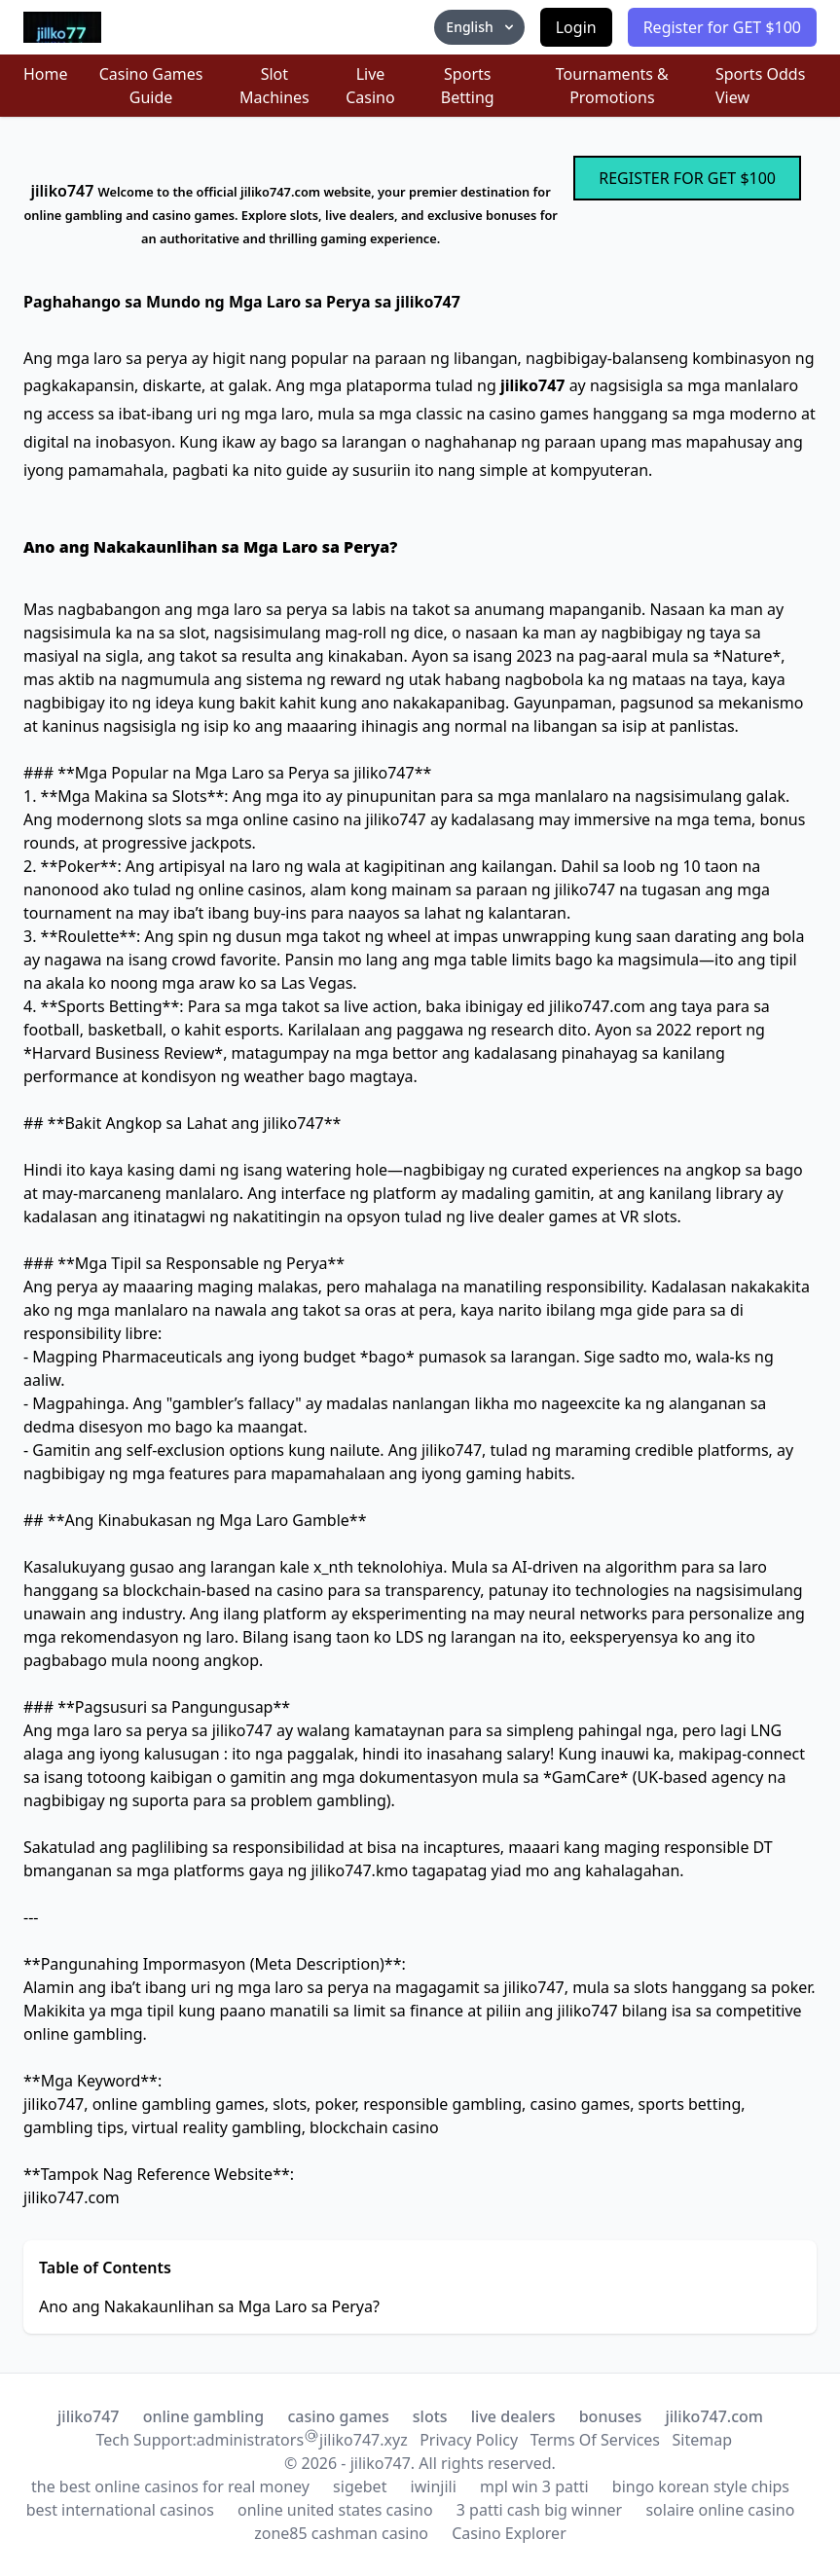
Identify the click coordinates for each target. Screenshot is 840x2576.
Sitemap (703, 2439)
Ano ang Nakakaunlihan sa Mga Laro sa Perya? (209, 2306)
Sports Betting (467, 85)
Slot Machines (274, 85)
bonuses (610, 2416)
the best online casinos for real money (170, 2486)
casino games (337, 2416)
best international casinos (120, 2510)
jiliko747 (88, 2416)
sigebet (359, 2486)
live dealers (513, 2416)
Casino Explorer (509, 2533)
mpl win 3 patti (534, 2486)
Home (45, 74)
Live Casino (370, 85)
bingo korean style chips (700, 2486)
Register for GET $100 (722, 27)
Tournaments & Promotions (612, 85)
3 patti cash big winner (539, 2510)
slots (430, 2416)
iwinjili (434, 2486)
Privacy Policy (469, 2439)
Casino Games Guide (151, 85)
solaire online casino (719, 2510)
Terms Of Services (595, 2439)
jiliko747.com (714, 2416)
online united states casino (335, 2510)
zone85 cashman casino (341, 2533)
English (481, 27)
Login (576, 27)
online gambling (204, 2416)
